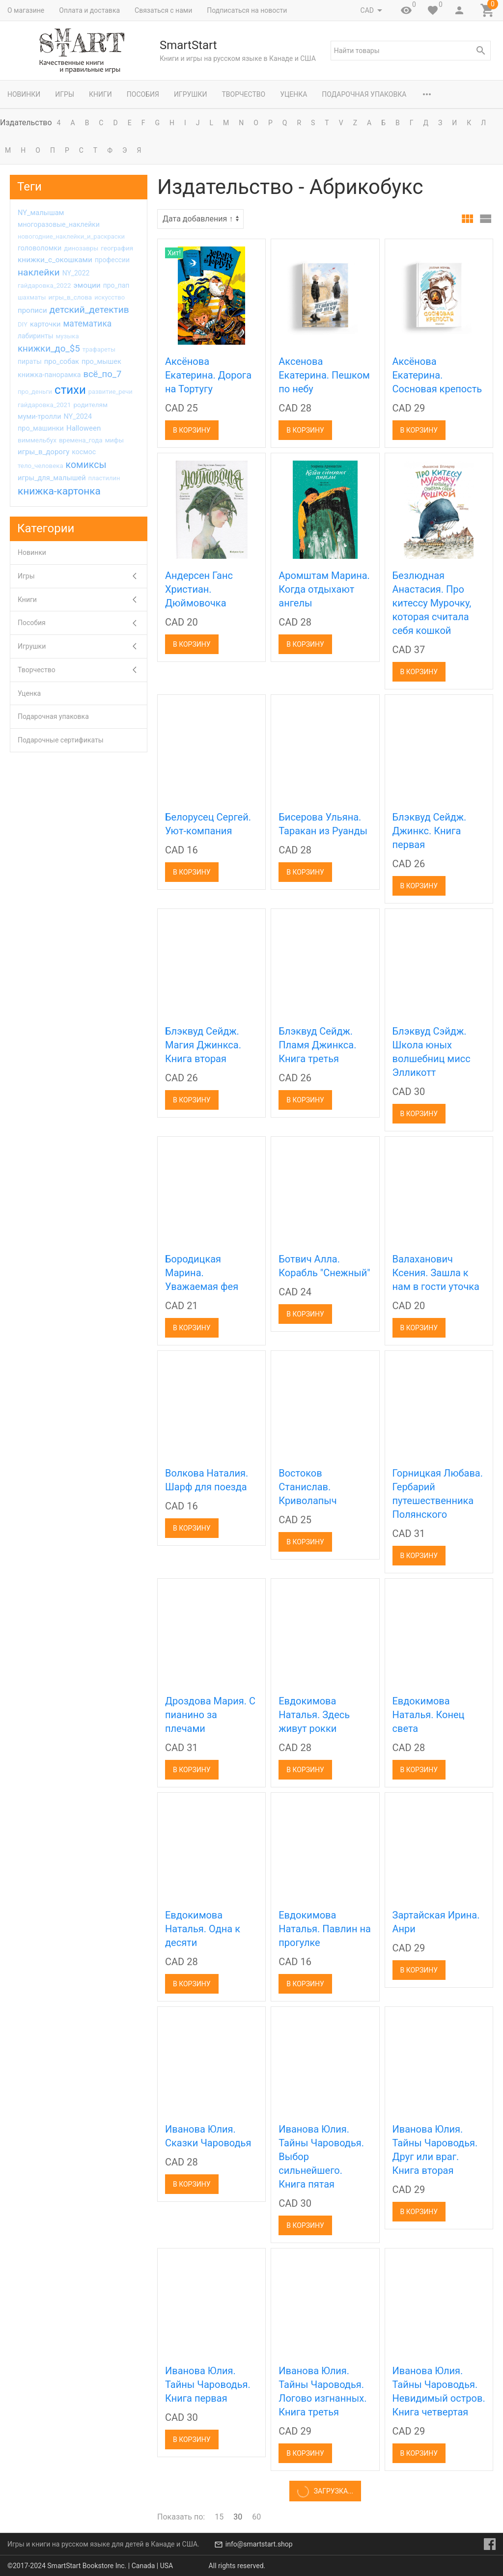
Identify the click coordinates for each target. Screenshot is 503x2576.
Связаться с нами (163, 10)
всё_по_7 (102, 374)
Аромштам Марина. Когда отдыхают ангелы (324, 589)
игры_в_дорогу (43, 451)
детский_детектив (89, 309)
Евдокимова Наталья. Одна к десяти (202, 1928)
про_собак (61, 361)
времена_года (81, 440)
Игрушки (190, 94)
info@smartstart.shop (259, 2544)
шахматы (32, 297)
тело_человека (40, 465)
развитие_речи (110, 391)
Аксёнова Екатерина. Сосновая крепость (437, 375)
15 (219, 2516)
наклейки (39, 272)
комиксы (86, 464)
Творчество (243, 94)
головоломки (39, 248)
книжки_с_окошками (55, 259)
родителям (90, 405)
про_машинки (41, 428)
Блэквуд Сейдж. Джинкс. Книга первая (429, 830)
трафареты (99, 349)
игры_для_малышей (52, 477)
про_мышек (101, 361)
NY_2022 (76, 273)
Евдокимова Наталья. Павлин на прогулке (325, 1928)
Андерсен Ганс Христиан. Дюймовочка (199, 589)
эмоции (86, 285)
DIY (23, 324)
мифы (114, 440)
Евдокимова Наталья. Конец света (428, 1714)
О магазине (25, 10)
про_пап (116, 285)
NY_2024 (77, 416)
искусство (109, 297)
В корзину (192, 430)
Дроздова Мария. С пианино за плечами (210, 1714)
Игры (64, 94)
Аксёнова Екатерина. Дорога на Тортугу (208, 375)
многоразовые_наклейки (59, 224)
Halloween (83, 428)
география (117, 248)
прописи (32, 310)
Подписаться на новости (247, 10)
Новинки (23, 94)
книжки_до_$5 (49, 348)
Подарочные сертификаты (61, 740)
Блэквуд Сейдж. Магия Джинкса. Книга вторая (203, 1045)
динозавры (81, 248)
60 (256, 2516)
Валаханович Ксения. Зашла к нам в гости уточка (435, 1272)
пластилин (104, 478)
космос (84, 452)
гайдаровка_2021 (44, 405)
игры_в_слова (70, 297)
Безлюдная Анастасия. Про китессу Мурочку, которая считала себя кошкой (432, 603)
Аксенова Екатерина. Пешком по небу (324, 375)
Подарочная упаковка (364, 94)
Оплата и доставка (89, 10)
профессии (112, 260)
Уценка (293, 94)
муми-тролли (39, 416)
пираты (30, 361)
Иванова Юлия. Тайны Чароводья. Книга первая (208, 2384)
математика (87, 324)
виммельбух (37, 440)
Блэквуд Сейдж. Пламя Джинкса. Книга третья (317, 1045)
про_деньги (35, 391)
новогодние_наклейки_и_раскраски (71, 236)
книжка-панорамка (49, 375)
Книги (100, 94)
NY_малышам (41, 212)
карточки (45, 324)
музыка (67, 336)
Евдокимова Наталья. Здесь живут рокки (314, 1714)
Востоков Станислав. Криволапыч (307, 1487)
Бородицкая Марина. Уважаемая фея (201, 1272)
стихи (70, 390)
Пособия (143, 94)
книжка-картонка (59, 491)
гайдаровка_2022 (44, 285)
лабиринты (36, 336)
